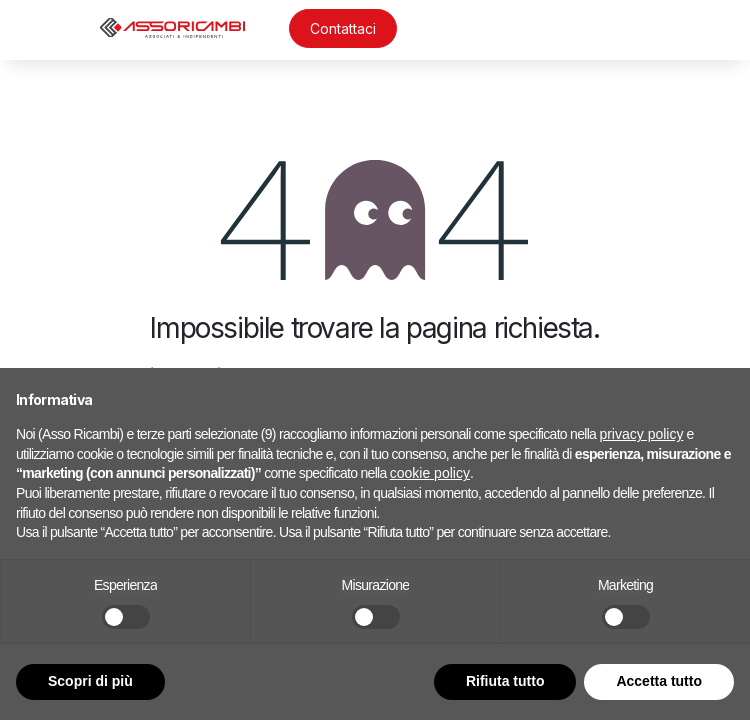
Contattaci (343, 28)
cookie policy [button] (430, 473)
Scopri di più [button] (90, 681)
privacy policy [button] (641, 434)
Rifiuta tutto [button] (505, 681)
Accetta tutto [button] (659, 681)
